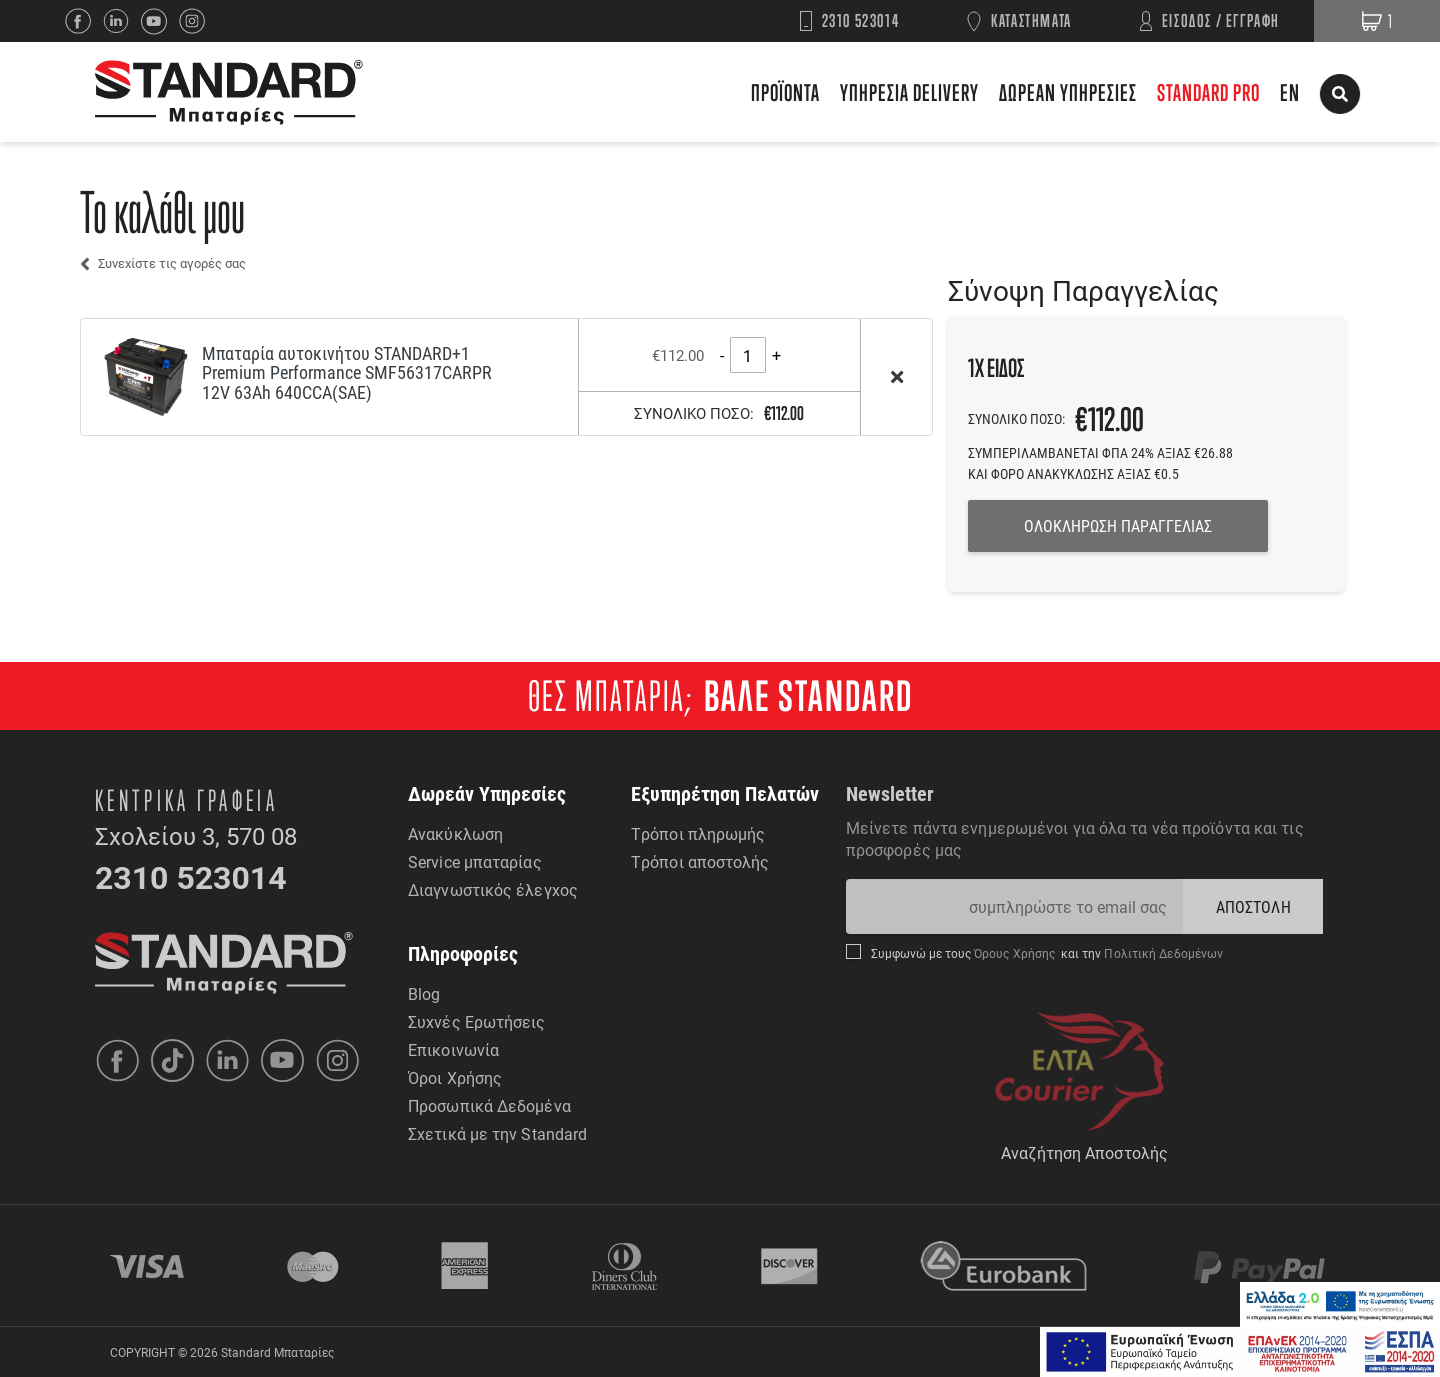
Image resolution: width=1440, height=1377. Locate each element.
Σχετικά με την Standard (497, 1133)
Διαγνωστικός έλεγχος (493, 889)
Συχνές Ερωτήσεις (477, 1021)
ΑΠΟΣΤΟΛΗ (1253, 906)
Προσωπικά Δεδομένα (489, 1105)
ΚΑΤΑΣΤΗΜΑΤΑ (1031, 20)
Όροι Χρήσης (455, 1077)
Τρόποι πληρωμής (698, 833)
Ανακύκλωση (455, 833)
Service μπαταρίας (475, 861)
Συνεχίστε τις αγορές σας (172, 263)
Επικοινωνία (453, 1049)
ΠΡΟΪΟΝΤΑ (785, 92)
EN (1290, 92)
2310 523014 (861, 20)
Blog (424, 993)
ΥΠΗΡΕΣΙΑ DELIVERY (909, 92)
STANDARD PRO (1208, 92)
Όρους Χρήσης (1016, 953)
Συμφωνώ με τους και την (1047, 953)
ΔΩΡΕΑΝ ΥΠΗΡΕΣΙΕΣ (1068, 92)
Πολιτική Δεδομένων (1162, 953)
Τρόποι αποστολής (700, 861)
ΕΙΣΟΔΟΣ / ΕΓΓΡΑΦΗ (1221, 20)
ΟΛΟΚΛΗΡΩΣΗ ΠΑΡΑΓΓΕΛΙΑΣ (1118, 525)
